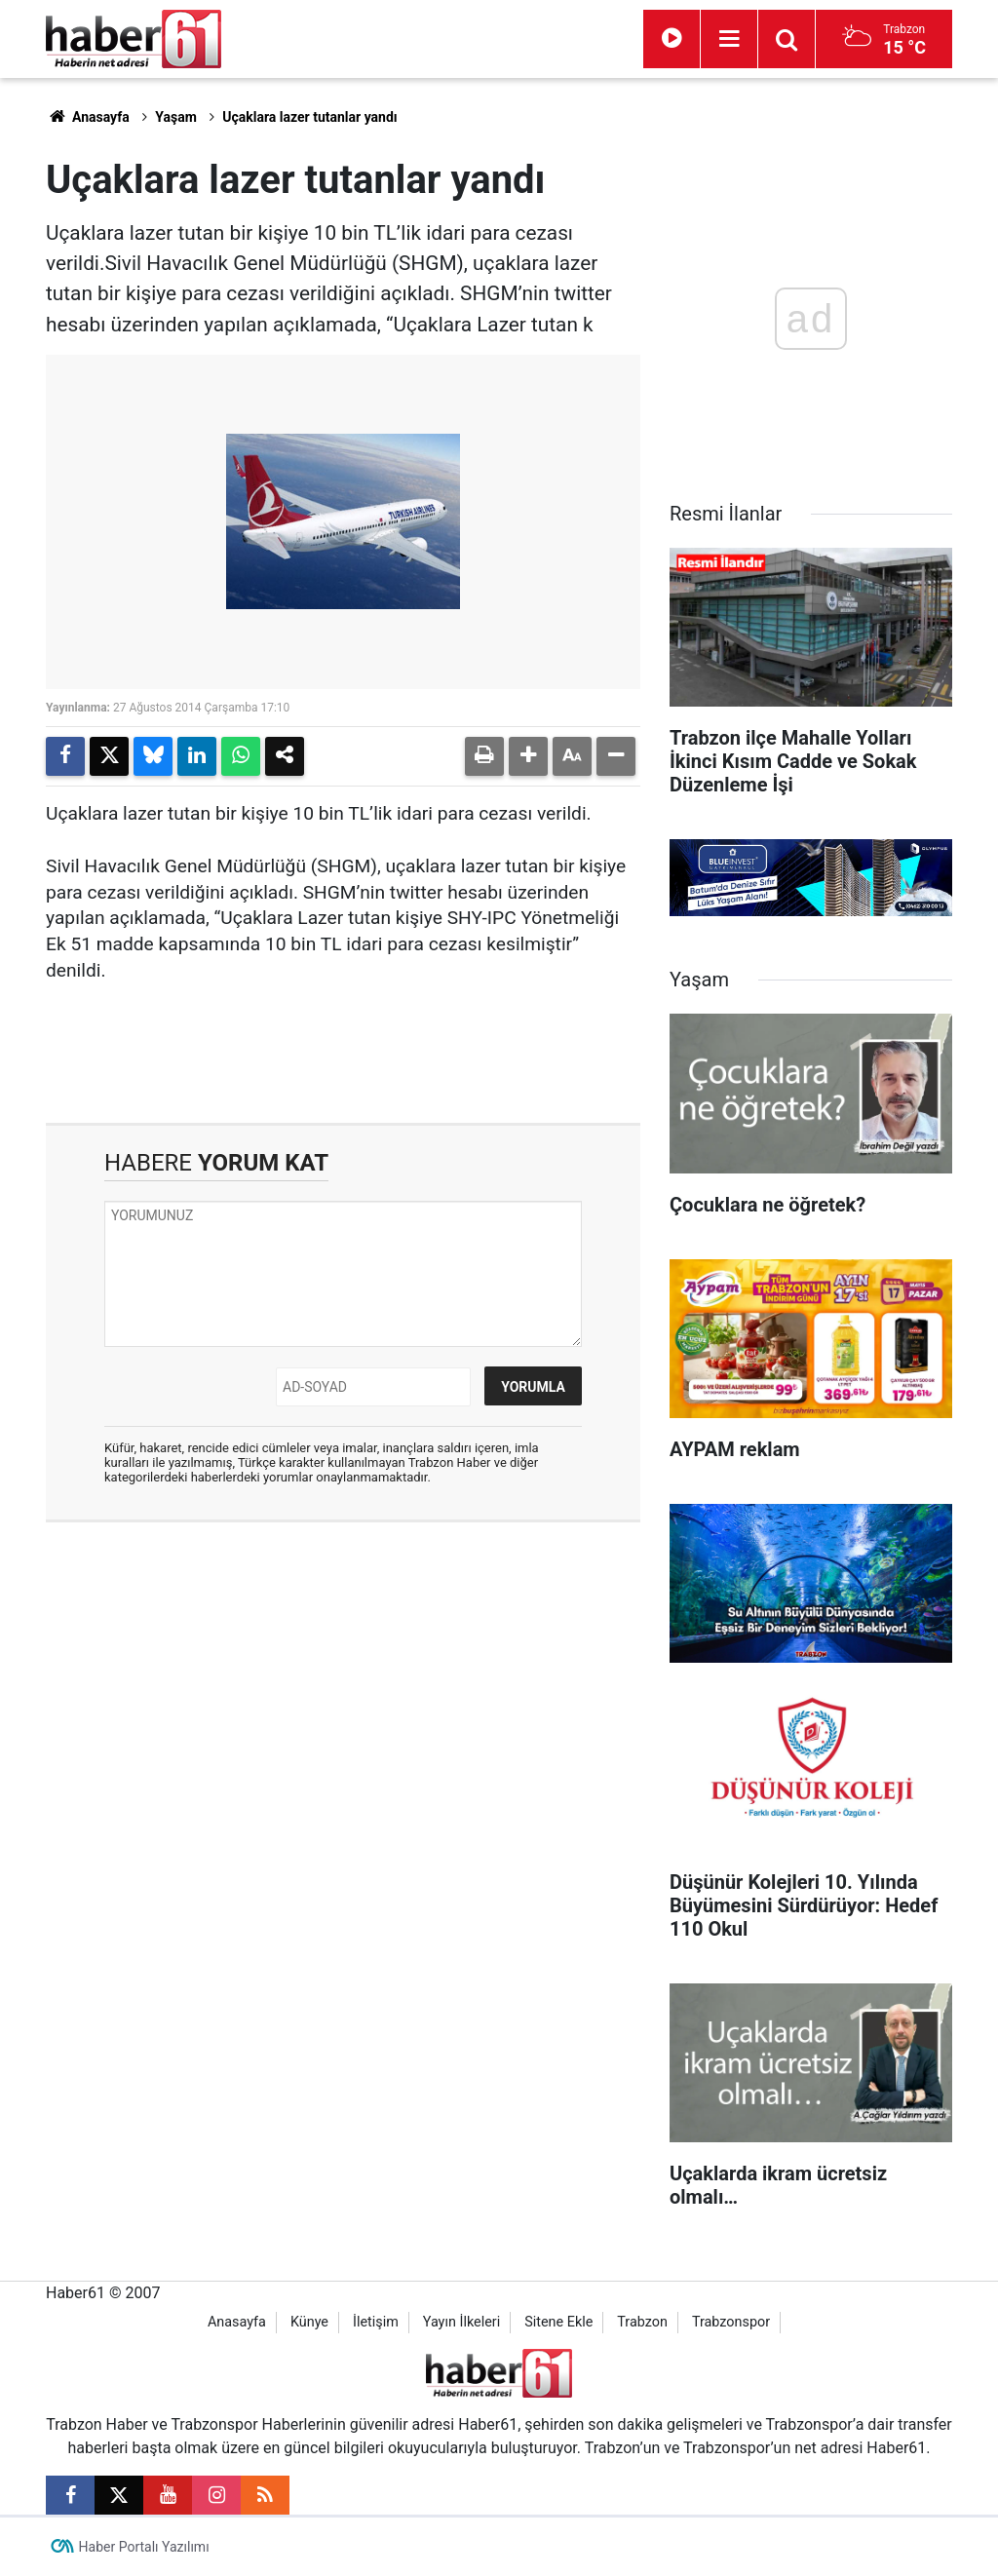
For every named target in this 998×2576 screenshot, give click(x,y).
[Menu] (729, 39)
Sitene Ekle (558, 2322)
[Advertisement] (343, 1678)
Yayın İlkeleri (461, 2322)
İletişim (376, 2322)
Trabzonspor (731, 2322)
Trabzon (642, 2322)
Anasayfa (88, 117)
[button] (528, 756)
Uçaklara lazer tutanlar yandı (309, 117)
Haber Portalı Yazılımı (144, 2547)
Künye (309, 2322)
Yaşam (176, 117)
